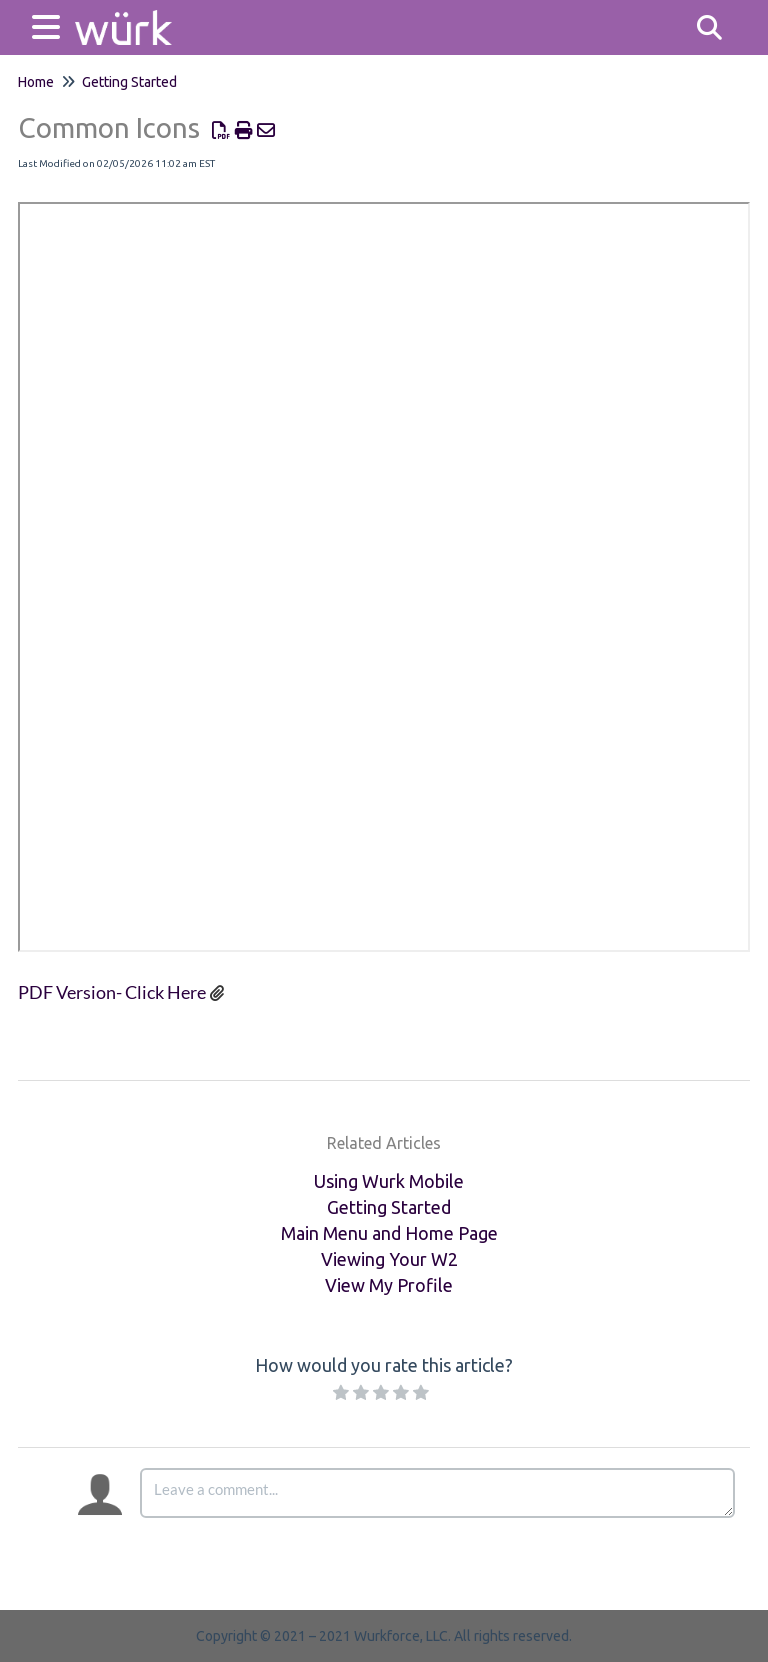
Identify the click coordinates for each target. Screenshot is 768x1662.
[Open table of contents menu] (50, 24)
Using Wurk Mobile (389, 1181)
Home (36, 82)
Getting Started (129, 82)
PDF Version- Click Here (112, 992)
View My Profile (389, 1285)
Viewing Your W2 (389, 1259)
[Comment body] (437, 1493)
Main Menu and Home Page (389, 1233)
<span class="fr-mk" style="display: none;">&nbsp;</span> (384, 577)
